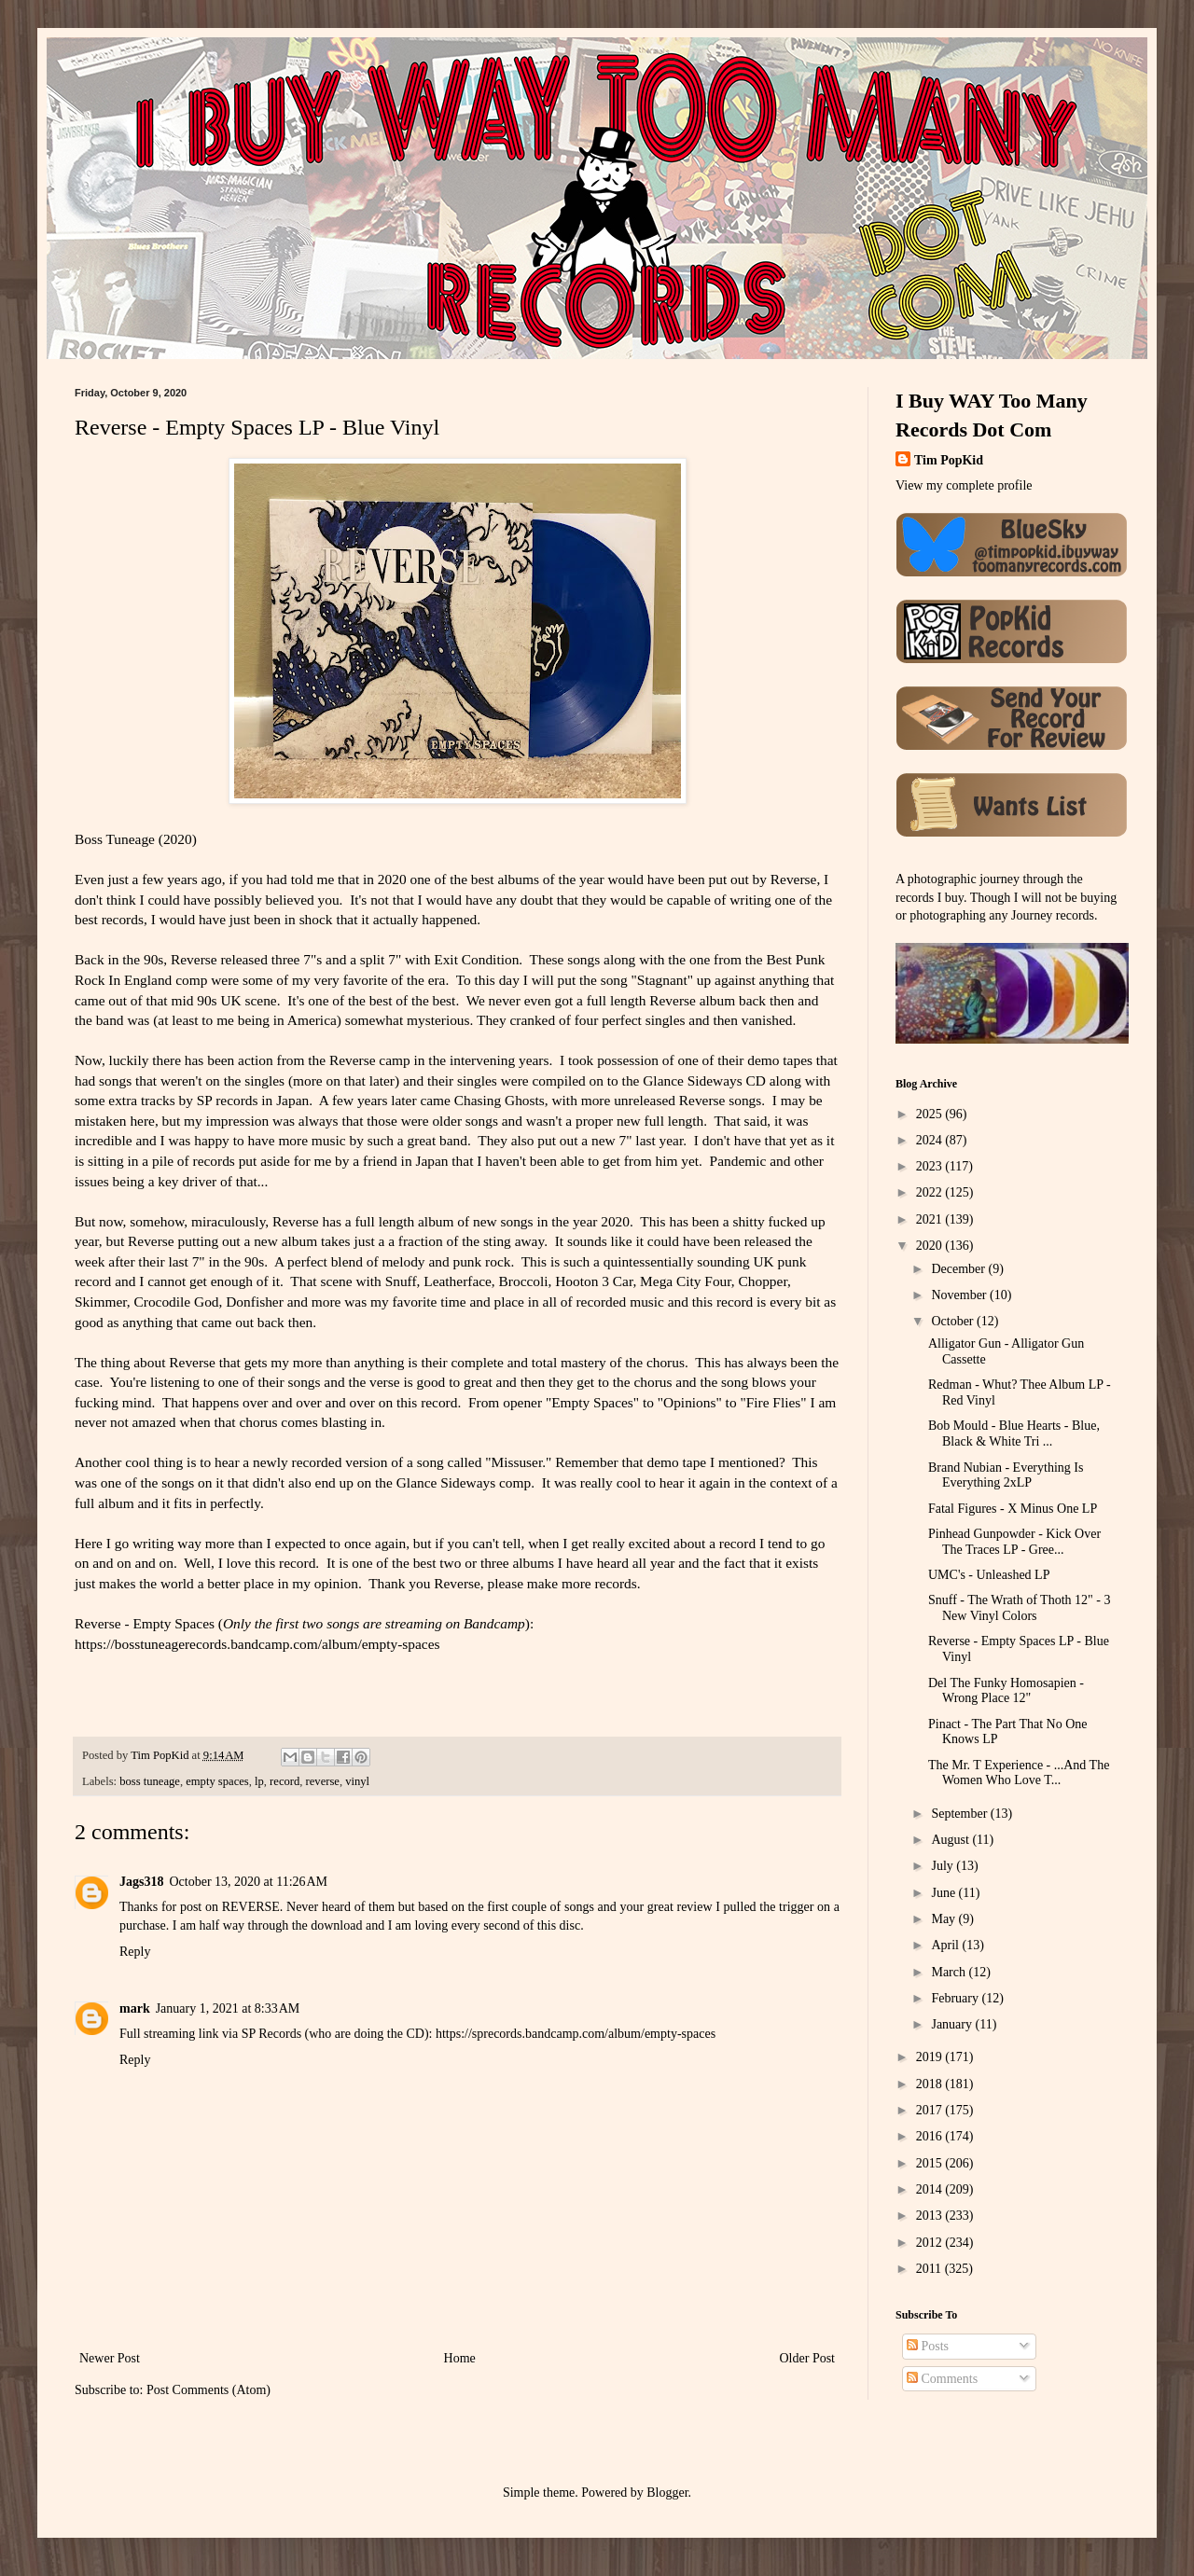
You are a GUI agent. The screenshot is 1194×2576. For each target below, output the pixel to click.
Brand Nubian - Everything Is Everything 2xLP (1005, 1475)
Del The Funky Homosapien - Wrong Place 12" (1006, 1691)
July (943, 1866)
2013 (931, 2216)
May (944, 1919)
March (949, 1972)
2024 (931, 1140)
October (954, 1321)
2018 (931, 2084)
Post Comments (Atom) (208, 2390)
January (953, 2024)
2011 (930, 2269)
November (960, 1295)
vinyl (357, 1781)
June (944, 1893)
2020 (931, 1246)
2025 (931, 1114)
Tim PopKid (948, 460)
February (956, 1998)
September (960, 1814)
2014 (931, 2189)
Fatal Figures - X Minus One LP (1012, 1509)
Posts (928, 2346)
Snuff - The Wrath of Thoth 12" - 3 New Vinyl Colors (1019, 1608)
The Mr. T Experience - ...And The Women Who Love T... (1018, 1773)
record (284, 1781)
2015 (931, 2163)
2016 (931, 2136)
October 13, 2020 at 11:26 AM (248, 1882)
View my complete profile (964, 485)
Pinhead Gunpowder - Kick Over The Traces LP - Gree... (1014, 1542)
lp (259, 1781)
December (959, 1269)
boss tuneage (149, 1781)
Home (460, 2358)
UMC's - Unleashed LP (988, 1575)
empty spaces (217, 1781)
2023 (931, 1166)
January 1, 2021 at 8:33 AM (228, 2008)
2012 (931, 2243)
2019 (931, 2057)
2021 (931, 1219)
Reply (134, 1952)
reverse (323, 1781)
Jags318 (141, 1882)
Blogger (666, 2493)
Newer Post (109, 2358)
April (946, 1945)
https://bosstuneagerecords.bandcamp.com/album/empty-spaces (257, 1644)
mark (134, 2008)
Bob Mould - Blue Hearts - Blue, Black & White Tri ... (1014, 1433)
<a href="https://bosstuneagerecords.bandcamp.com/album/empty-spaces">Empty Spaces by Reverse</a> (457, 1693)
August (951, 1840)
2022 (931, 1192)
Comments (942, 2379)
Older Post (808, 2358)
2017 (931, 2110)
